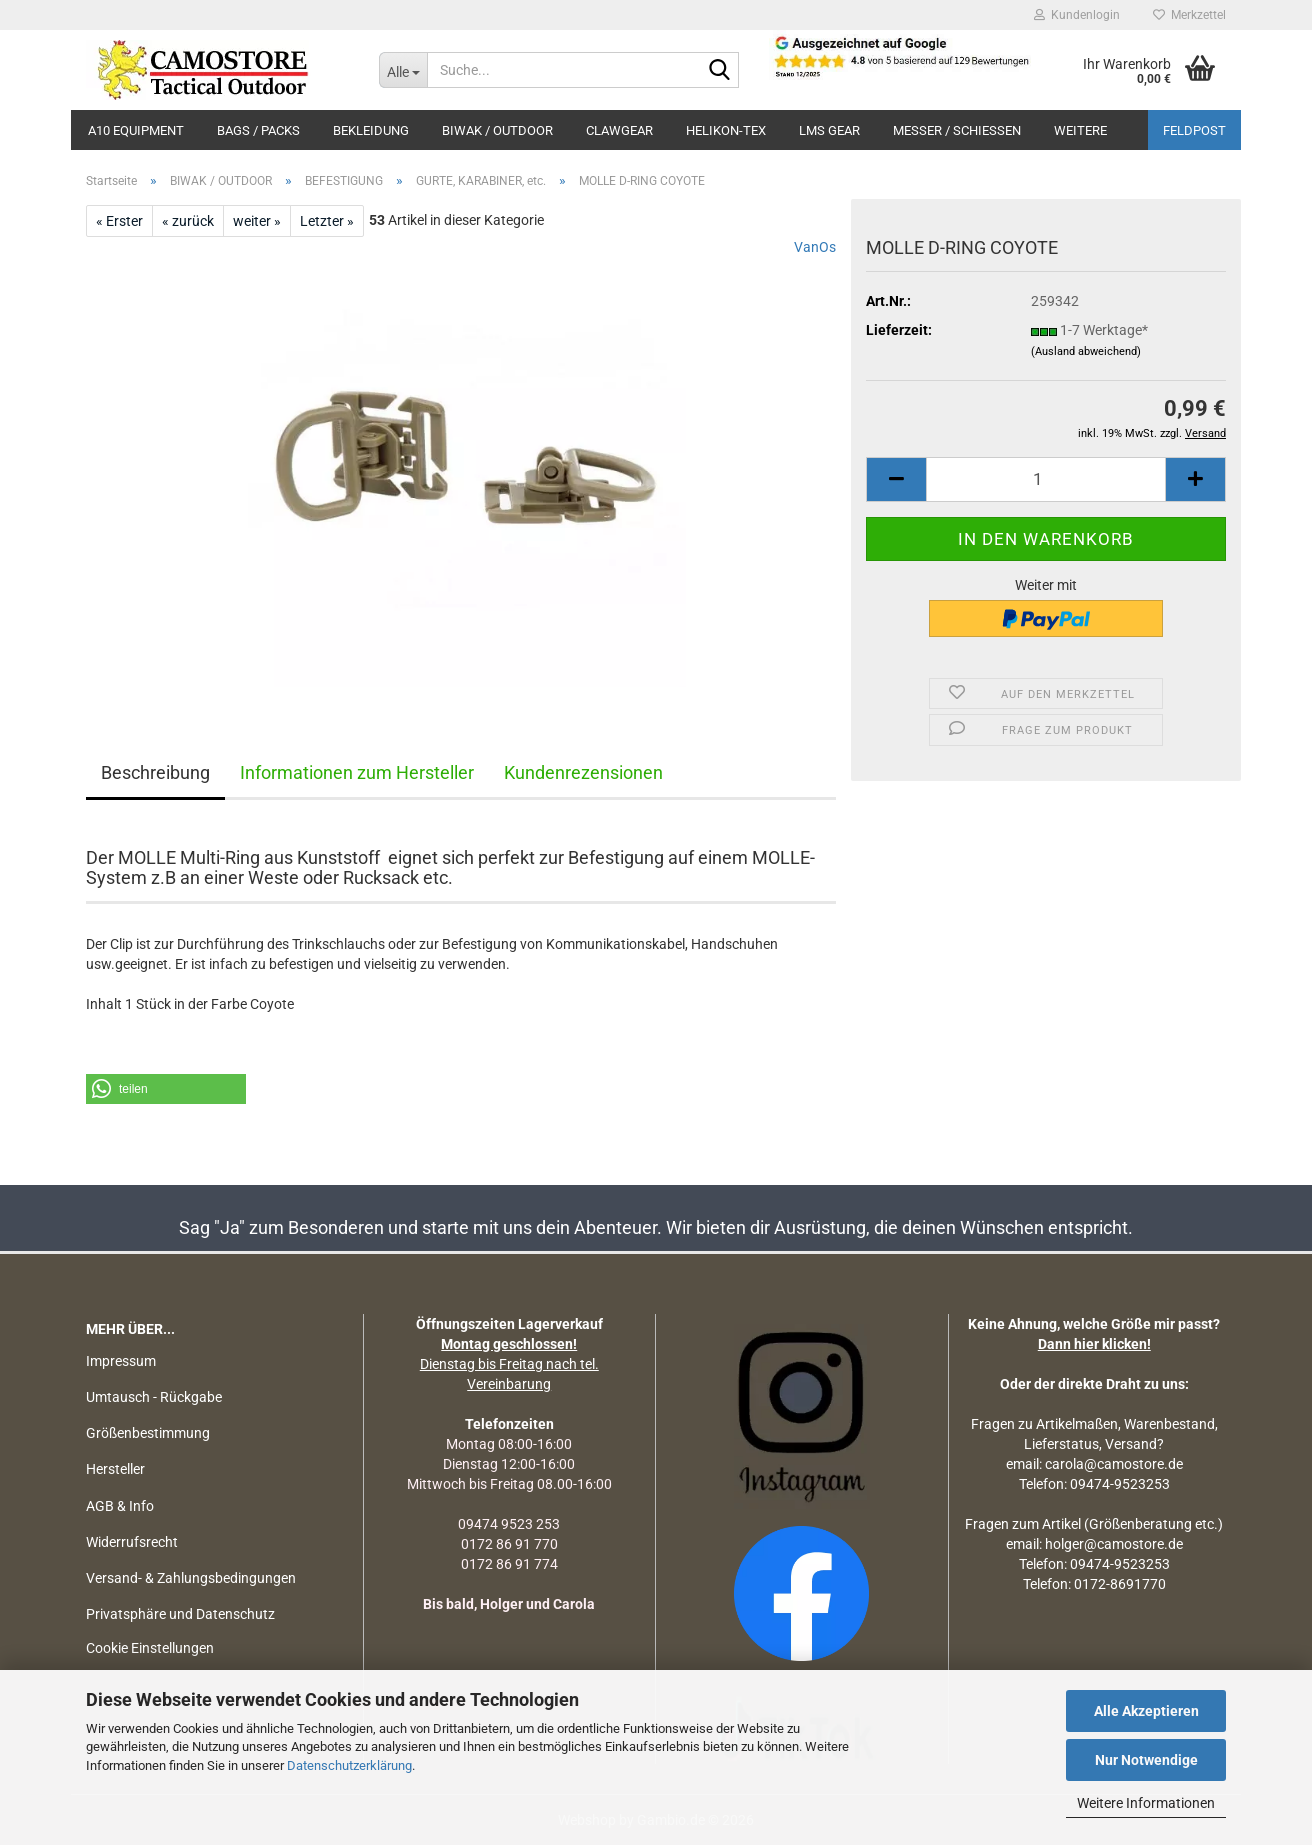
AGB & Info (120, 1506)
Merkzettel (1189, 15)
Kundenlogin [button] (1077, 15)
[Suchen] (720, 71)
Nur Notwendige (1146, 1760)
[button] (896, 479)
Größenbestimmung (148, 1433)
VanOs (815, 247)
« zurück (188, 221)
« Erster (119, 221)
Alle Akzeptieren (1146, 1711)
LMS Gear (829, 130)
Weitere (1080, 130)
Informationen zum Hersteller (357, 772)
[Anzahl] (1046, 479)
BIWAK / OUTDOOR (497, 130)
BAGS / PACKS (258, 130)
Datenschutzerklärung (349, 1765)
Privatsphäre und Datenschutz (180, 1614)
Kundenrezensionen (583, 772)
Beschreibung (155, 772)
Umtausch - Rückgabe (154, 1397)
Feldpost (1194, 130)
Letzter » (327, 221)
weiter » (257, 221)
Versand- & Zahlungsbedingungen (191, 1578)
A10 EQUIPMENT (136, 130)
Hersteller (115, 1469)
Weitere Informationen (1146, 1803)
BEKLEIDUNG (371, 130)
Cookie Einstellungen (150, 1648)
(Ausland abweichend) (1086, 351)
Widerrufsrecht (132, 1542)
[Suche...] (403, 70)
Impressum (121, 1361)
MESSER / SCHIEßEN (957, 130)
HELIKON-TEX (726, 130)
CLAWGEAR (619, 130)
